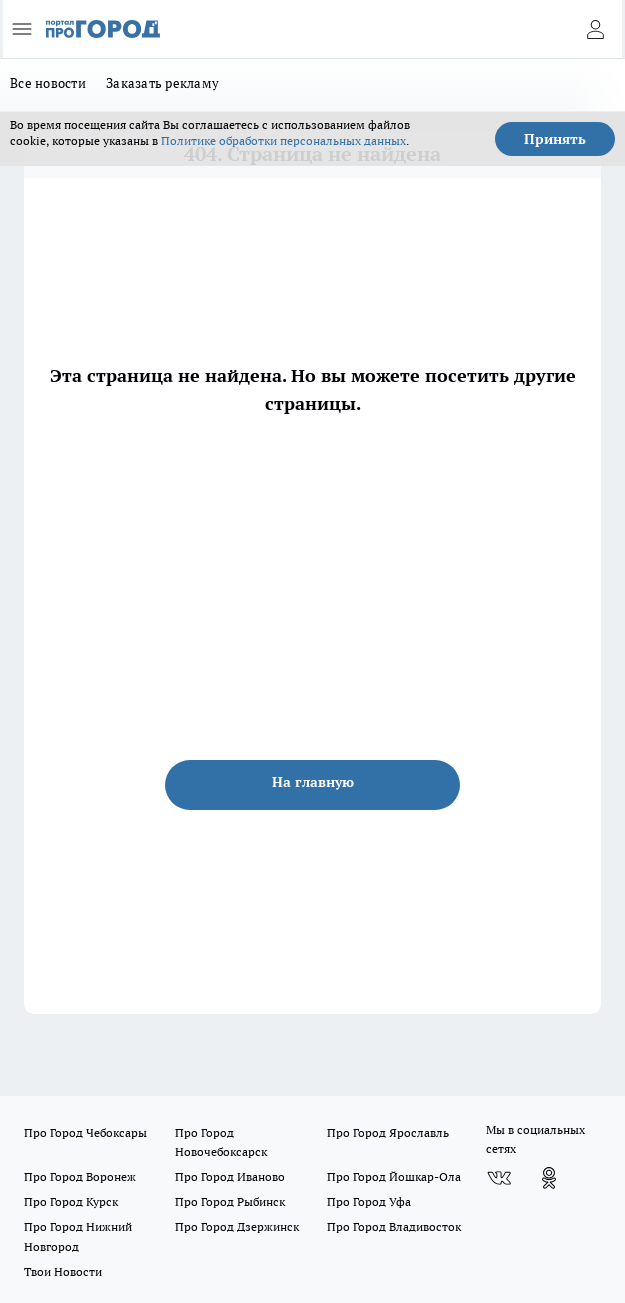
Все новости (48, 83)
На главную (313, 782)
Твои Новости (63, 1271)
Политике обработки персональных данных (283, 140)
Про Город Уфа (369, 1201)
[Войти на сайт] (595, 29)
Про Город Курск (71, 1201)
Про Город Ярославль (388, 1132)
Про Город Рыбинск (230, 1201)
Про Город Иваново (230, 1176)
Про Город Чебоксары (85, 1132)
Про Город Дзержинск (237, 1226)
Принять (555, 139)
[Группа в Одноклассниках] (549, 1178)
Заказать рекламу (162, 83)
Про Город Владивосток (394, 1226)
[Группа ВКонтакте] (499, 1178)
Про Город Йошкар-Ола (394, 1176)
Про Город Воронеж (80, 1176)
